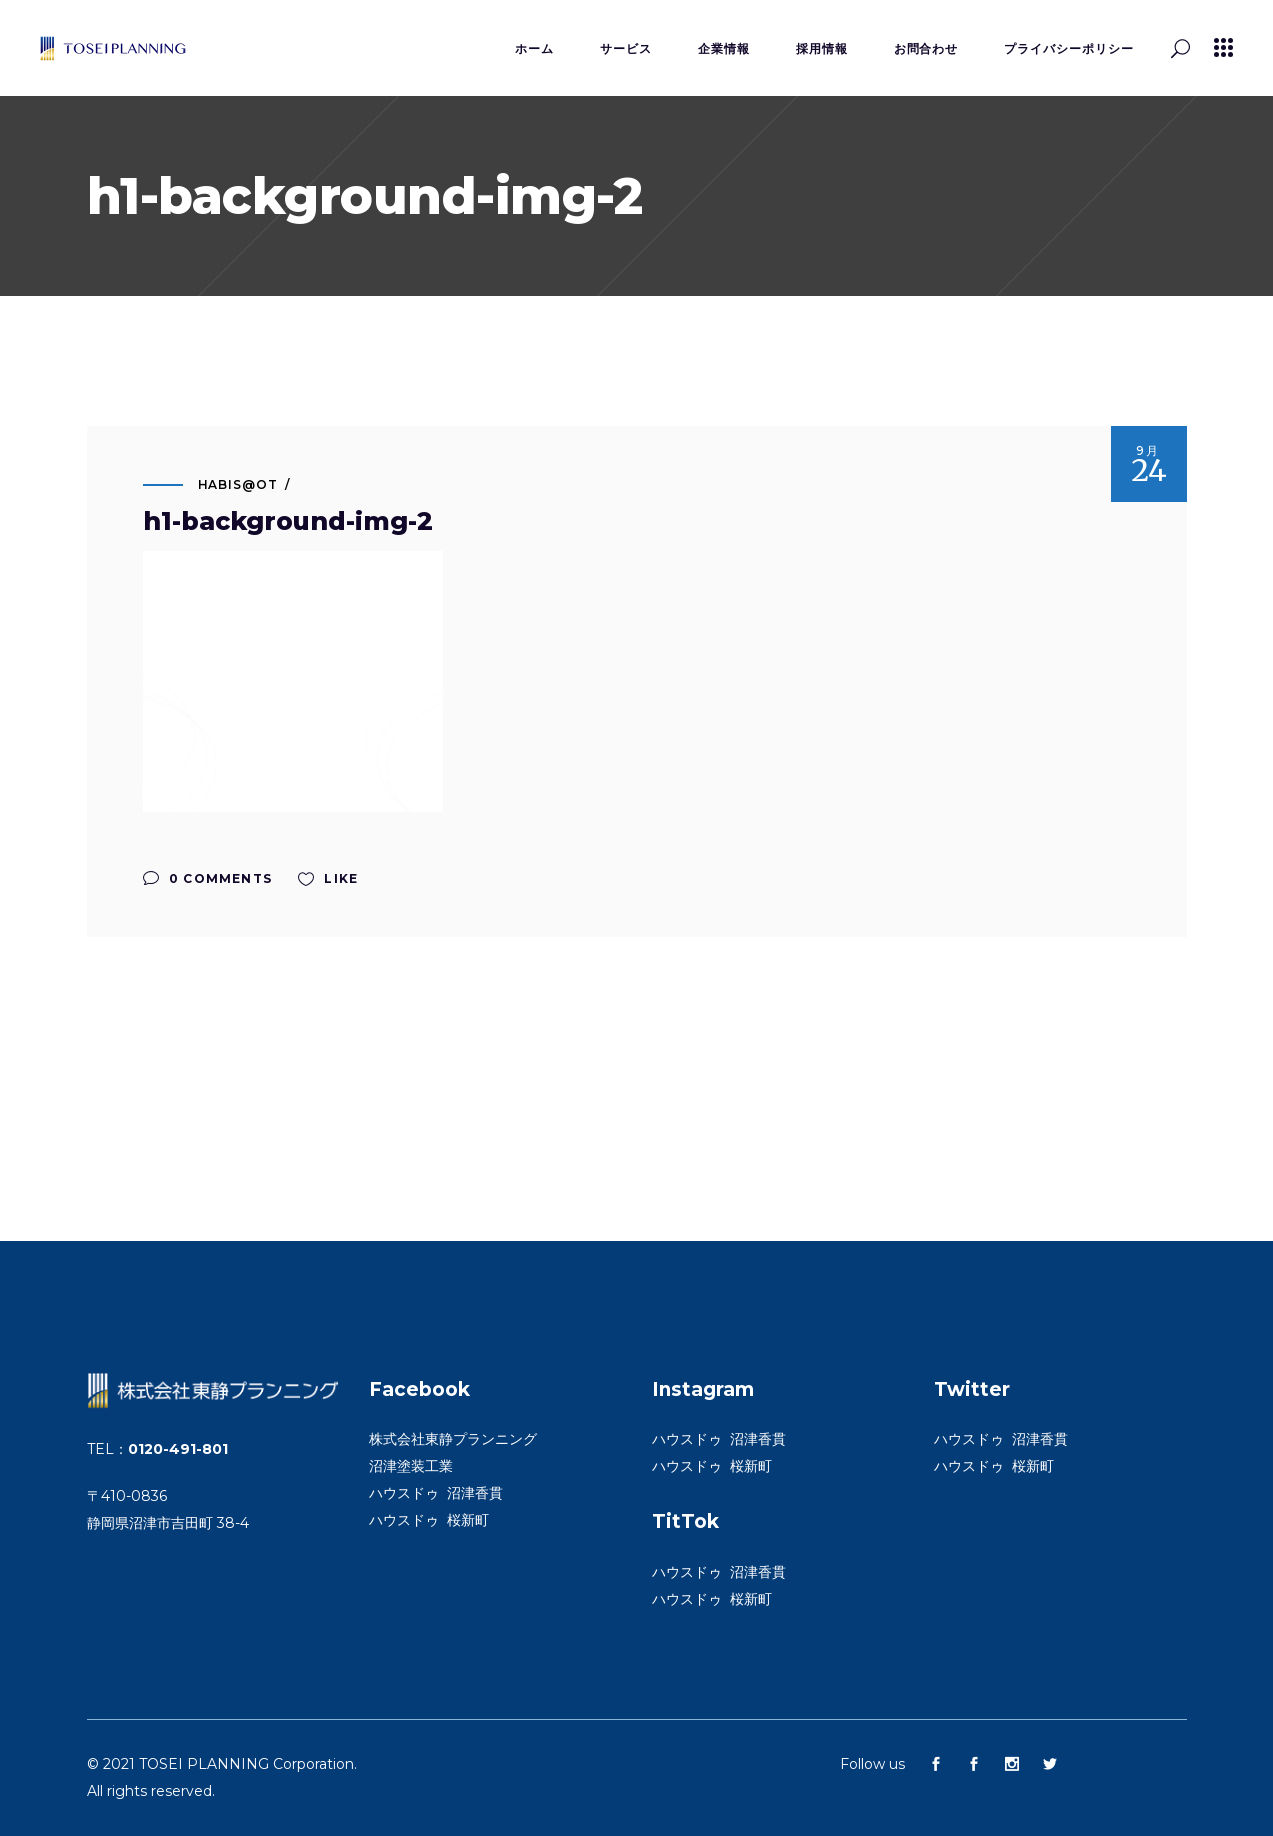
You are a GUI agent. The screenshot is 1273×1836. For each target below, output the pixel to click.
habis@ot (238, 484)
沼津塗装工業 (411, 1466)
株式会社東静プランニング (453, 1439)
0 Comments (207, 878)
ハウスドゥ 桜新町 (429, 1520)
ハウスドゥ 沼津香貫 (436, 1493)
